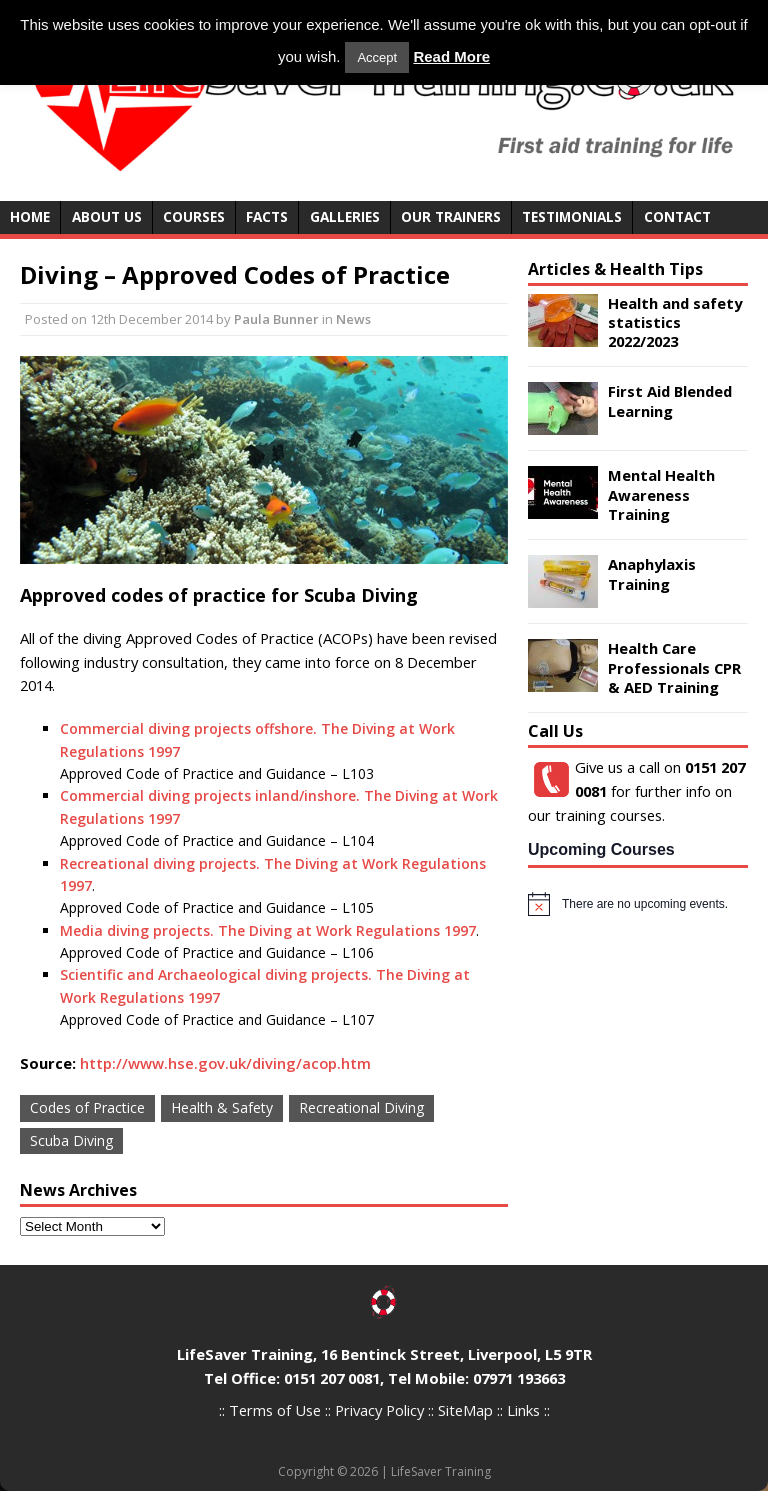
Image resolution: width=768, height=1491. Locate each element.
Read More (451, 56)
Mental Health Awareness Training (661, 494)
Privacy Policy (379, 1410)
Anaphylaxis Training (652, 573)
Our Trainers (451, 216)
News (353, 319)
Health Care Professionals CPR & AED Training (674, 667)
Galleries (345, 216)
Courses (194, 216)
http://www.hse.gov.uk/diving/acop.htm (225, 1063)
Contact (677, 216)
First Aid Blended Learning (670, 400)
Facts (267, 216)
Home (30, 216)
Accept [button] (377, 57)
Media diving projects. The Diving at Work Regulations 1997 (268, 930)
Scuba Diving (71, 1140)
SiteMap (465, 1410)
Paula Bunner (276, 319)
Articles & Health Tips (615, 269)
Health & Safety (222, 1107)
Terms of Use (275, 1410)
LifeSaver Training (441, 1471)
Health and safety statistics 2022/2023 (675, 322)
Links (523, 1410)
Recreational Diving (361, 1107)
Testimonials (572, 216)
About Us (107, 216)
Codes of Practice (87, 1107)
